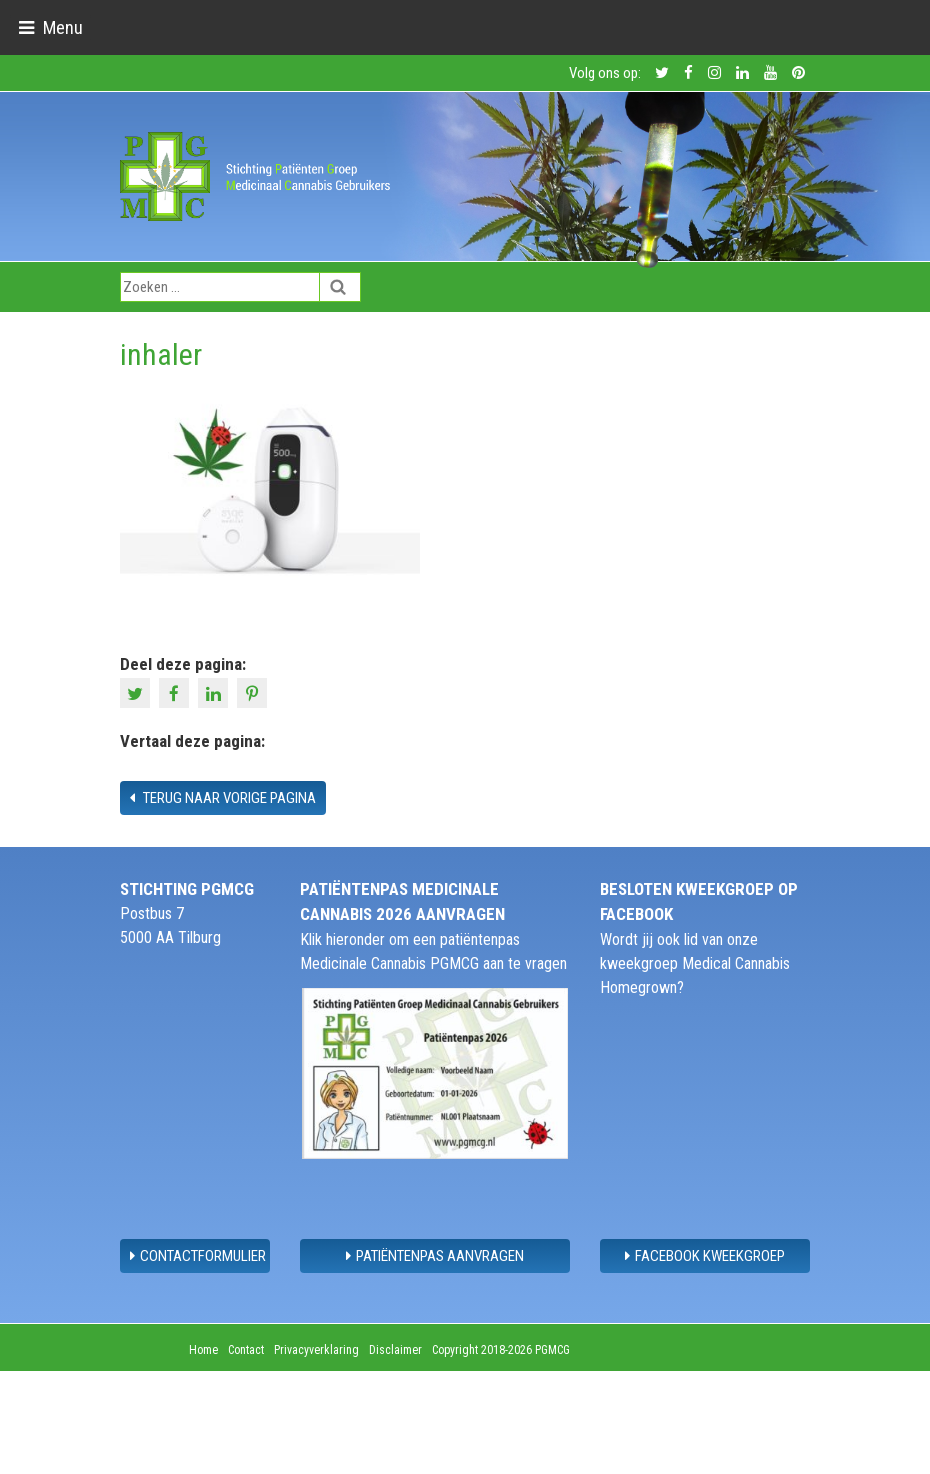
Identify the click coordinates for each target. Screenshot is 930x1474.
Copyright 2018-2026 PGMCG (501, 1350)
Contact (246, 1350)
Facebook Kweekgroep (705, 1256)
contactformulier (198, 1256)
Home (203, 1350)
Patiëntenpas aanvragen (435, 1256)
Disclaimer (395, 1350)
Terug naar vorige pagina (223, 798)
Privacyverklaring (316, 1350)
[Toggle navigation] (50, 27)
